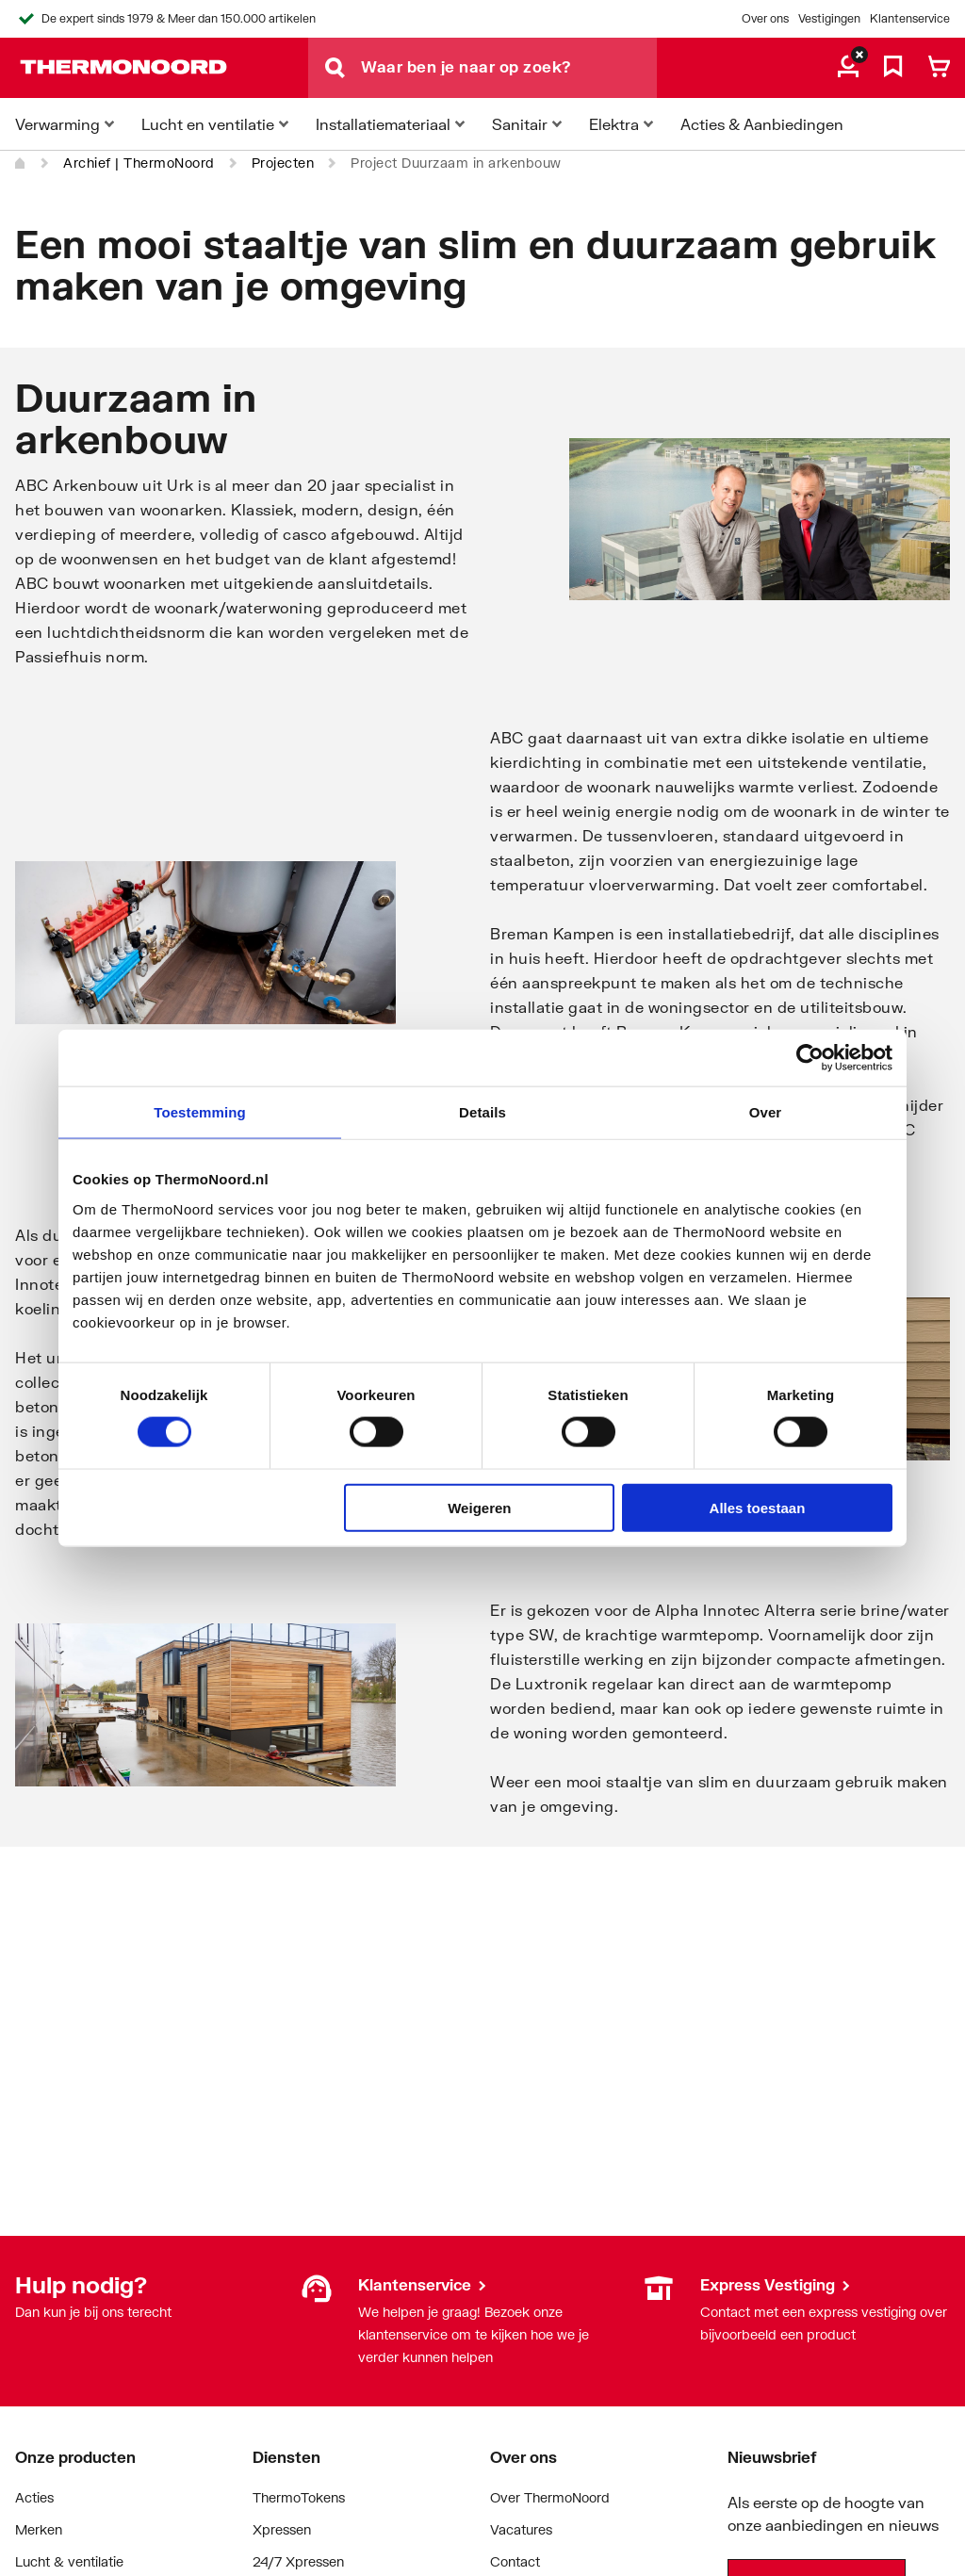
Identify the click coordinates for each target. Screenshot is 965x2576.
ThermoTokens (299, 2497)
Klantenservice (910, 18)
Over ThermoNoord (550, 2497)
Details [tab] (482, 1112)
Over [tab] (765, 1112)
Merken (38, 2529)
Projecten (283, 163)
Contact (515, 2561)
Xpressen (282, 2529)
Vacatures (521, 2529)
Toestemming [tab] (200, 1112)
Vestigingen (829, 18)
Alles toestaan (758, 1507)
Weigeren (479, 1507)
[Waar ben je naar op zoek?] (509, 68)
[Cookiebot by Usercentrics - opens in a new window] (810, 1058)
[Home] (20, 163)
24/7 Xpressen (298, 2561)
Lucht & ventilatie (69, 2561)
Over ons (765, 18)
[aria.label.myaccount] (848, 68)
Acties (34, 2497)
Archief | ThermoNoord (139, 163)
